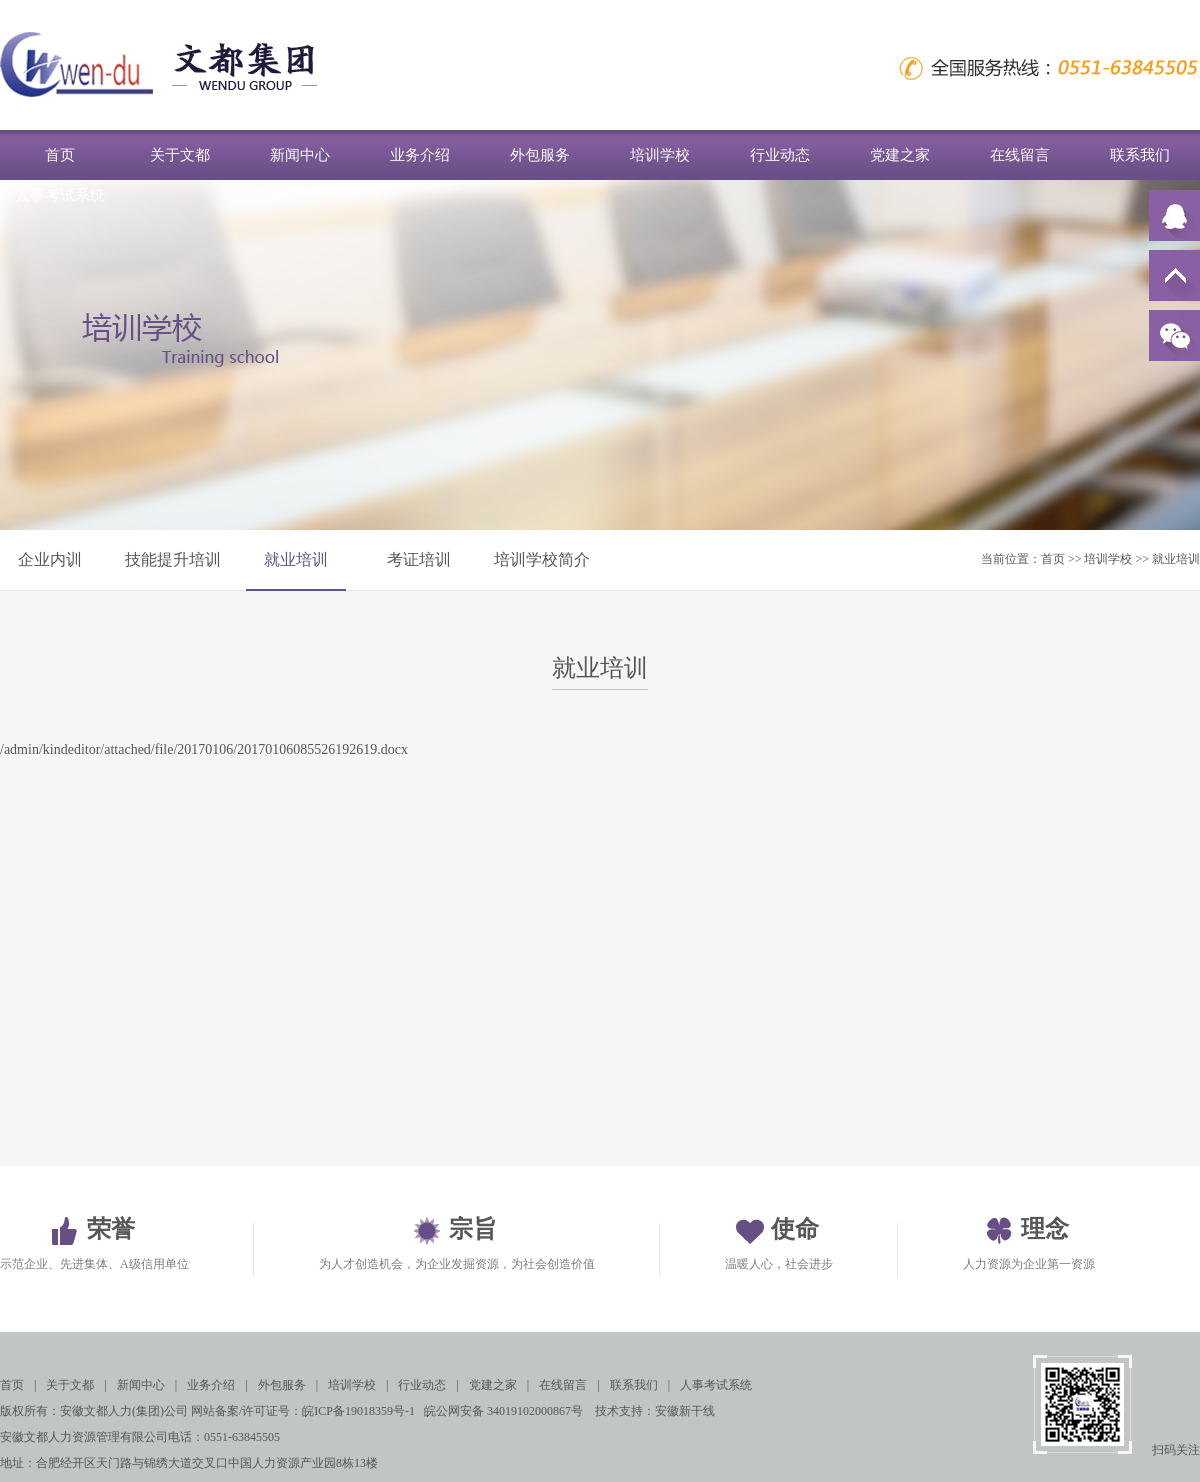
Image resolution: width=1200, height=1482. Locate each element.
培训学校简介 (542, 559)
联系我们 (1140, 155)
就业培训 (296, 559)
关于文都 (180, 155)
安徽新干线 (685, 1411)
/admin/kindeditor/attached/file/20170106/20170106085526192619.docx (204, 749)
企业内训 (50, 559)
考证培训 (419, 559)
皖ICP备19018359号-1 (358, 1411)
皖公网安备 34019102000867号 (503, 1411)
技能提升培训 (173, 559)
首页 (60, 155)
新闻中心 (300, 155)
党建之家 (900, 155)
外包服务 (540, 155)
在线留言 (1020, 155)
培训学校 (660, 155)
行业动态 (780, 155)
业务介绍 (420, 155)
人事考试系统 (60, 195)
